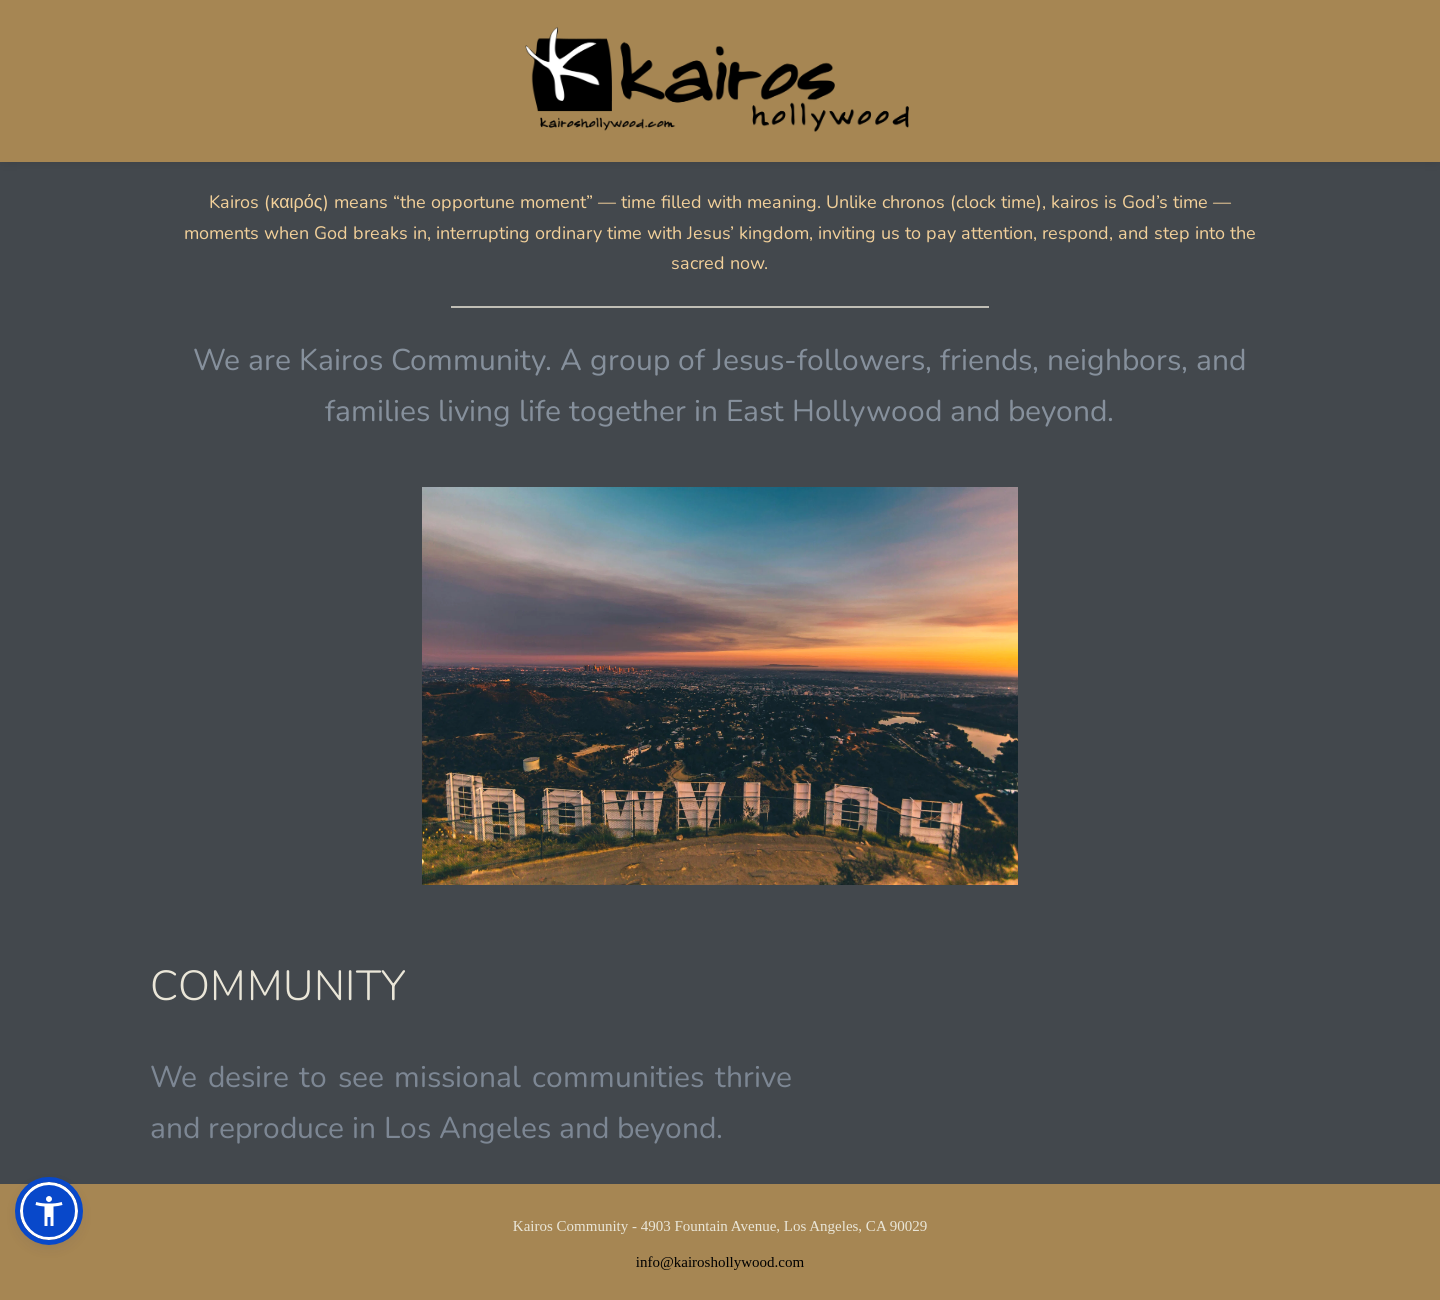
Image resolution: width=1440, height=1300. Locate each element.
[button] (49, 1211)
